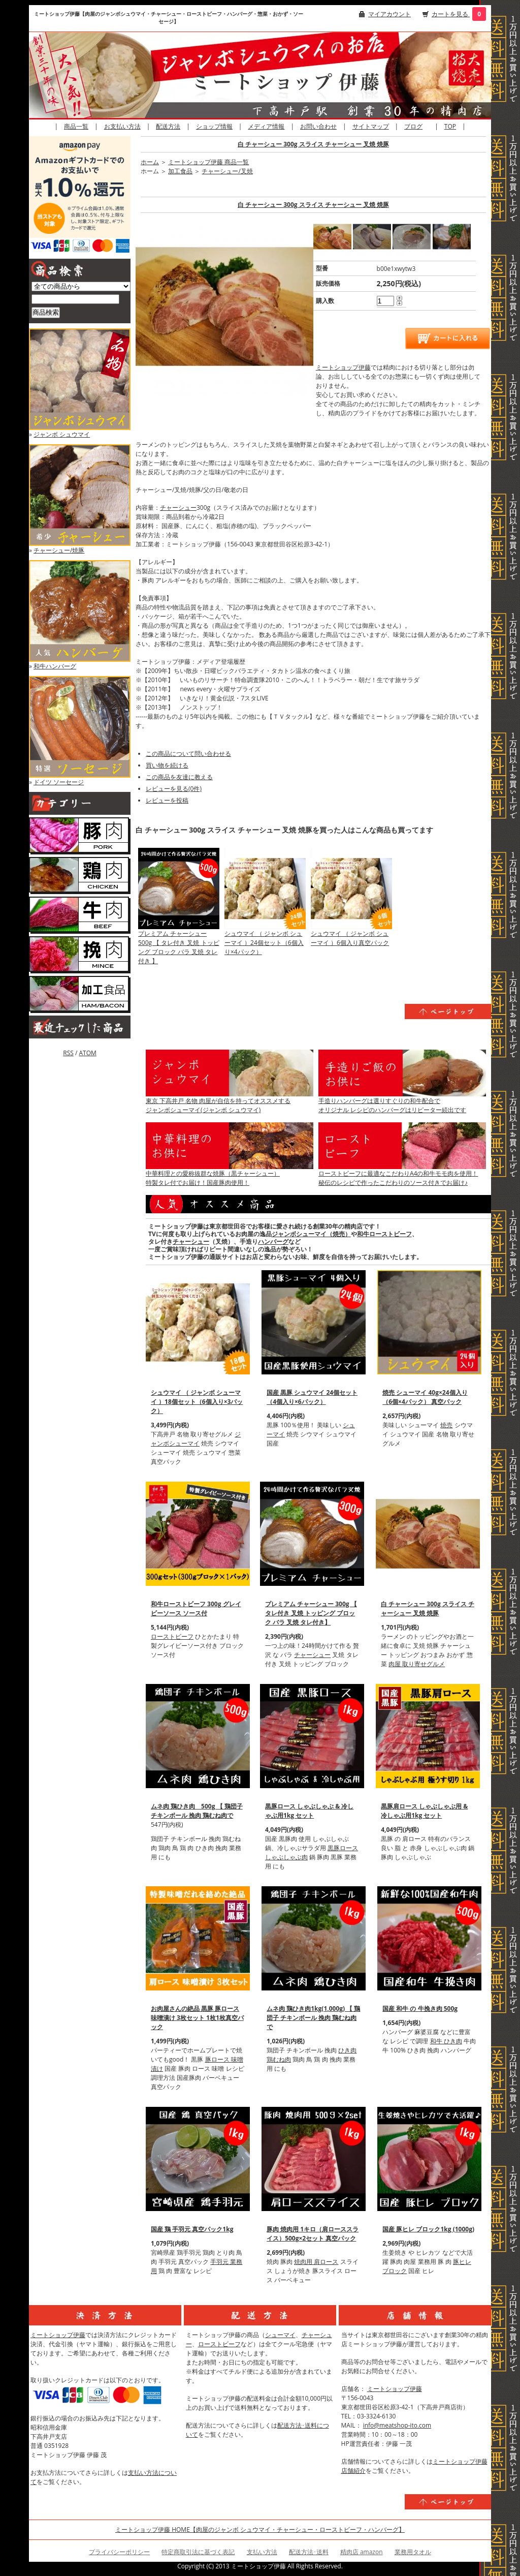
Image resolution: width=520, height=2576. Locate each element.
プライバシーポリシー (119, 2552)
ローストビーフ (172, 1636)
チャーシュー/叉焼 (227, 171)
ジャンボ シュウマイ (62, 434)
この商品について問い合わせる (188, 753)
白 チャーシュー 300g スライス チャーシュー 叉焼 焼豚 (313, 144)
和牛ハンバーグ (55, 666)
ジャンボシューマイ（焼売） (311, 1234)
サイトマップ (370, 126)
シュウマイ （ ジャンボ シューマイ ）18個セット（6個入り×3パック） (197, 1401)
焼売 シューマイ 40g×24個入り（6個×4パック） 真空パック (424, 1397)
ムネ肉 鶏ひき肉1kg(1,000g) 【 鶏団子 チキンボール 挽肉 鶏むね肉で (313, 2017)
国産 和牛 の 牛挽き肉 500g (420, 2008)
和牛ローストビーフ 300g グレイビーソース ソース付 (196, 1608)
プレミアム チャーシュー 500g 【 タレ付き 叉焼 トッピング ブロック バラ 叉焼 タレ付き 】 (178, 947)
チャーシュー (178, 507)
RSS (68, 1053)
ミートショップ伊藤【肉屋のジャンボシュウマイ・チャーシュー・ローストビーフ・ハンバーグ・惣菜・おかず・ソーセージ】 (168, 17)
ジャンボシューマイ (196, 1439)
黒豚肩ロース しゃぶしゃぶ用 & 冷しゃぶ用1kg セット (424, 1811)
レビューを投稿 (167, 800)
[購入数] (385, 301)
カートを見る (451, 14)
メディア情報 (266, 126)
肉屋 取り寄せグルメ (416, 1664)
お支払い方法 (122, 126)
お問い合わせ (318, 126)
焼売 (446, 1425)
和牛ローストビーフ (384, 1234)
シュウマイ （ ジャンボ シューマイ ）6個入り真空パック (350, 938)
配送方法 (168, 126)
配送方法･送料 (309, 2552)
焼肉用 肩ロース (316, 2261)
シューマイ (280, 2334)
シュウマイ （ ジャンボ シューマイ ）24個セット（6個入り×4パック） (264, 942)
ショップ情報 (214, 126)
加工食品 (180, 171)
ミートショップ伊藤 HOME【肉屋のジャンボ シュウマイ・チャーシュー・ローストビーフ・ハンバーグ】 (260, 2529)
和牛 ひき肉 (446, 2041)
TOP (450, 126)
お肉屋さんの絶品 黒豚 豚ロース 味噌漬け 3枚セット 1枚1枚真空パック (197, 2017)
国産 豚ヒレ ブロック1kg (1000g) (428, 2229)
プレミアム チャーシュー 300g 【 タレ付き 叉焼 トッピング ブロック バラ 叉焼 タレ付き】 (311, 1613)
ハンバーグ (273, 1241)
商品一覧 (76, 126)
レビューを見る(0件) (174, 788)
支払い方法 (262, 2552)
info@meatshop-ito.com (397, 2425)
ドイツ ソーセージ (59, 782)
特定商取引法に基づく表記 (198, 2552)
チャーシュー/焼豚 (59, 550)
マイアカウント (389, 14)
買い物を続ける (167, 765)
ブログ (413, 126)
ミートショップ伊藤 (343, 367)
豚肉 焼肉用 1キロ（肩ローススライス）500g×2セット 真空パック (313, 2234)
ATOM (87, 1053)
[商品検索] (75, 299)
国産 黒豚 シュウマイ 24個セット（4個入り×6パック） (312, 1397)
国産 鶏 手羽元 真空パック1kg (192, 2229)
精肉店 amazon (361, 2552)
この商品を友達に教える (179, 777)
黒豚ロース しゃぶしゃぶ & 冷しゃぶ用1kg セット (309, 1811)
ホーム (150, 162)
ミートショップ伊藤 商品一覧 (208, 162)
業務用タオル (413, 2552)
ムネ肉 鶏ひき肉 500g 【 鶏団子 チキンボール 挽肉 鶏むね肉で (197, 1811)
